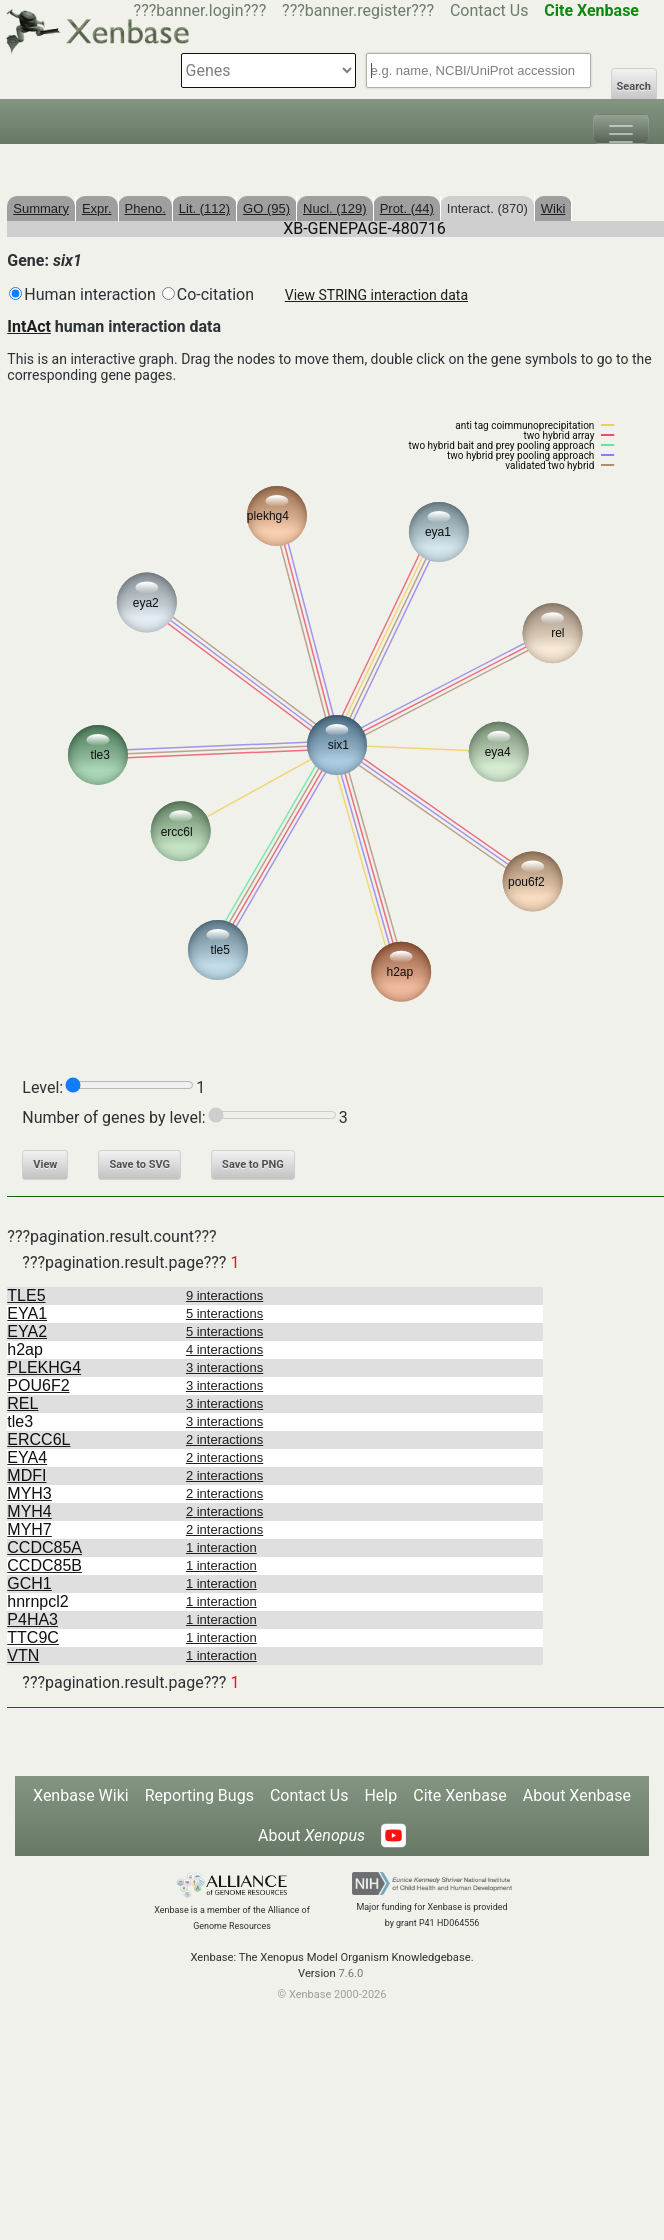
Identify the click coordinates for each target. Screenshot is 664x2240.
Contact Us (489, 10)
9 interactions (224, 1295)
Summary (41, 208)
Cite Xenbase (460, 1795)
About (311, 1835)
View (45, 1164)
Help (380, 1795)
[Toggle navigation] (621, 129)
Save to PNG (253, 1164)
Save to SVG (139, 1164)
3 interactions (224, 1367)
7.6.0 (350, 1973)
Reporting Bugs (199, 1795)
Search (634, 86)
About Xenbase (577, 1795)
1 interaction (221, 1547)
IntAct (29, 326)
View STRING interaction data (376, 295)
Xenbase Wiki (81, 1795)
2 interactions (224, 1439)
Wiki (553, 208)
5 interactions (224, 1313)
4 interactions (224, 1349)
